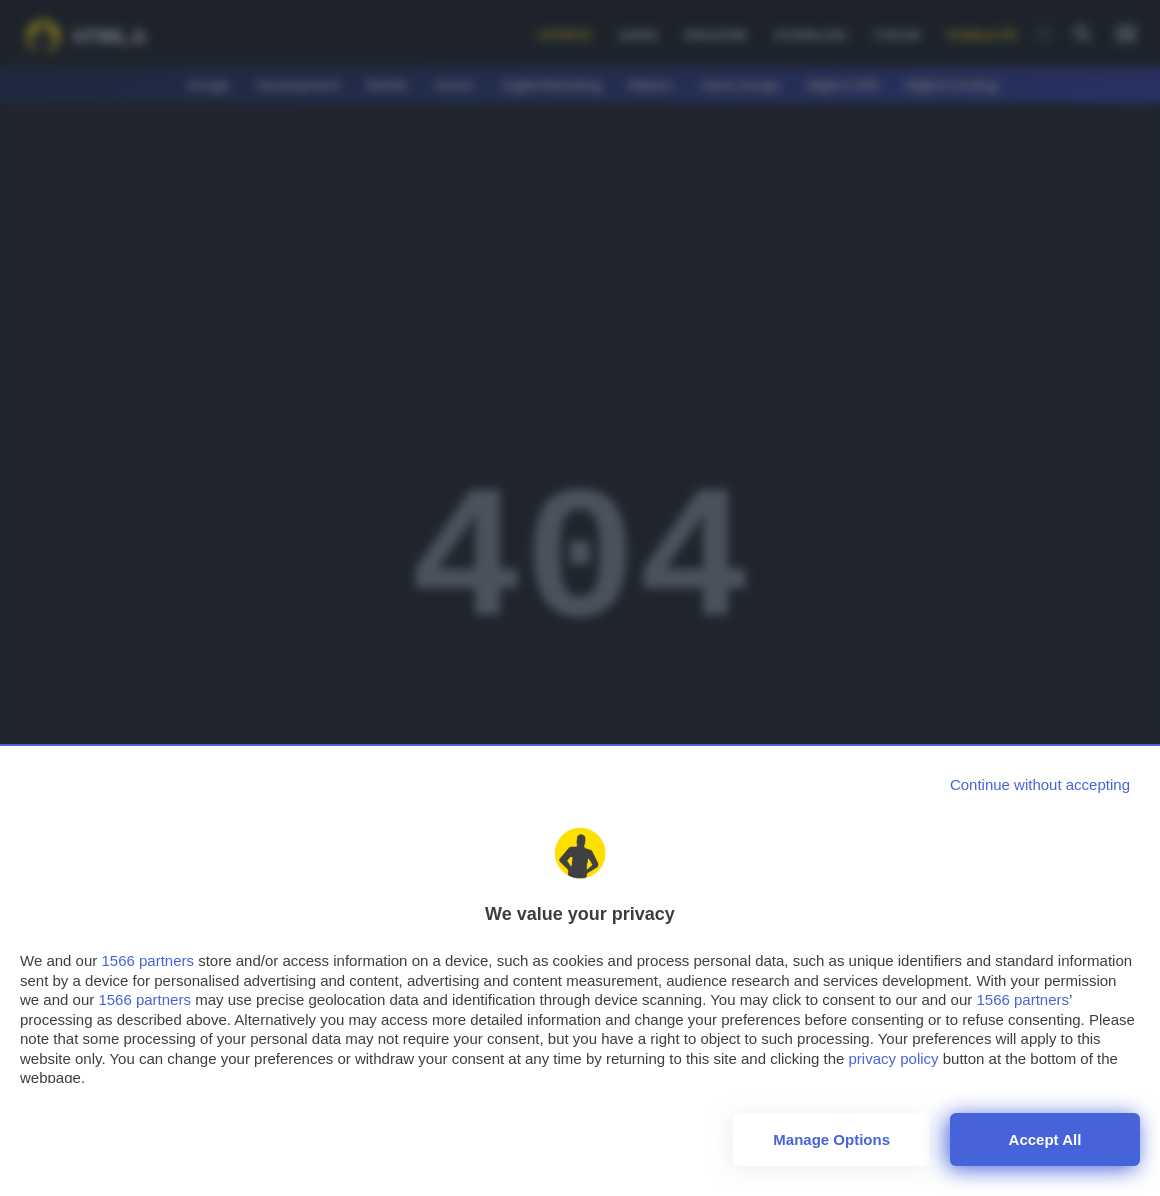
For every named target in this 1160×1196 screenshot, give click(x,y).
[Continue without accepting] (1040, 784)
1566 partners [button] (147, 960)
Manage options (831, 1139)
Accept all (1045, 1139)
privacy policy (894, 1058)
